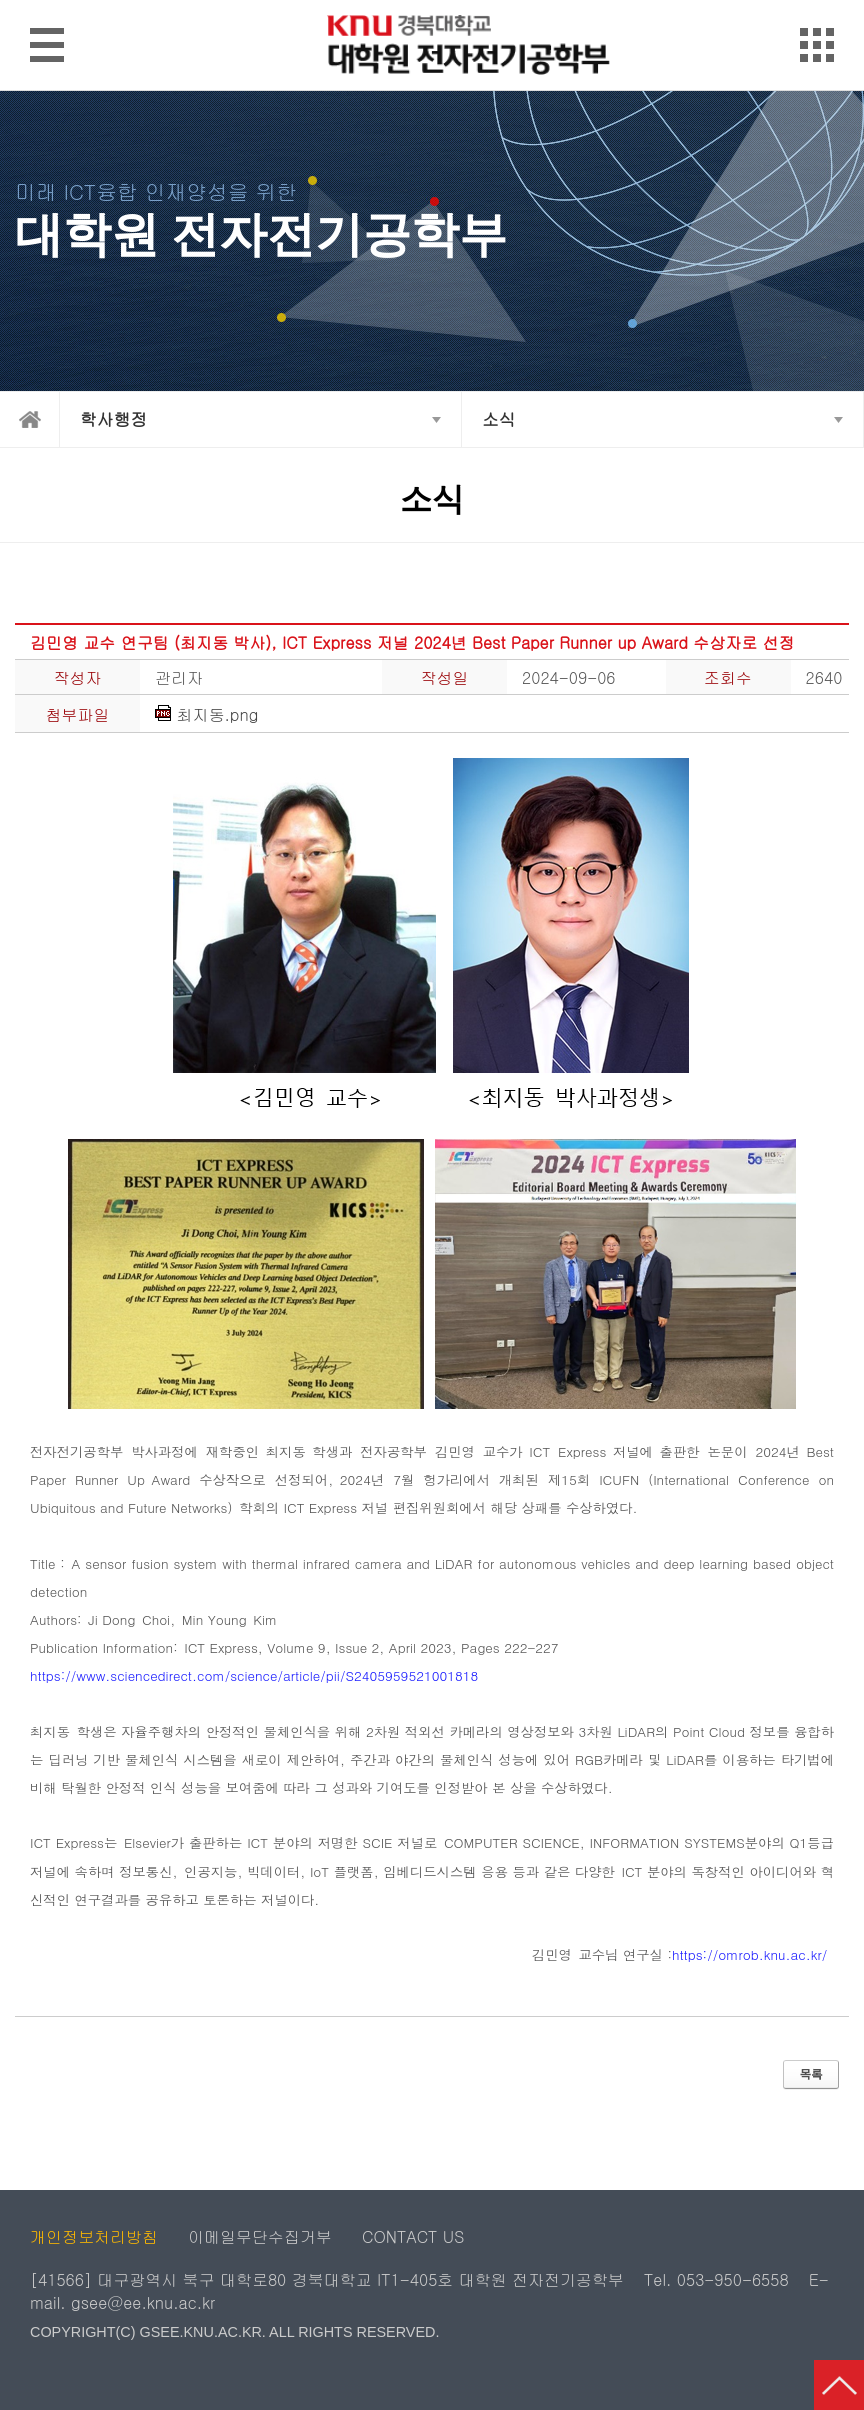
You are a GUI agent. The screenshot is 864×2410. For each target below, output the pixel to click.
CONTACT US (413, 2236)
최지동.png (206, 715)
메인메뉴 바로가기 (431, 1)
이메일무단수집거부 (260, 2236)
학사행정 (113, 419)
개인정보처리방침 (94, 2236)
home (30, 419)
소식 (499, 419)
